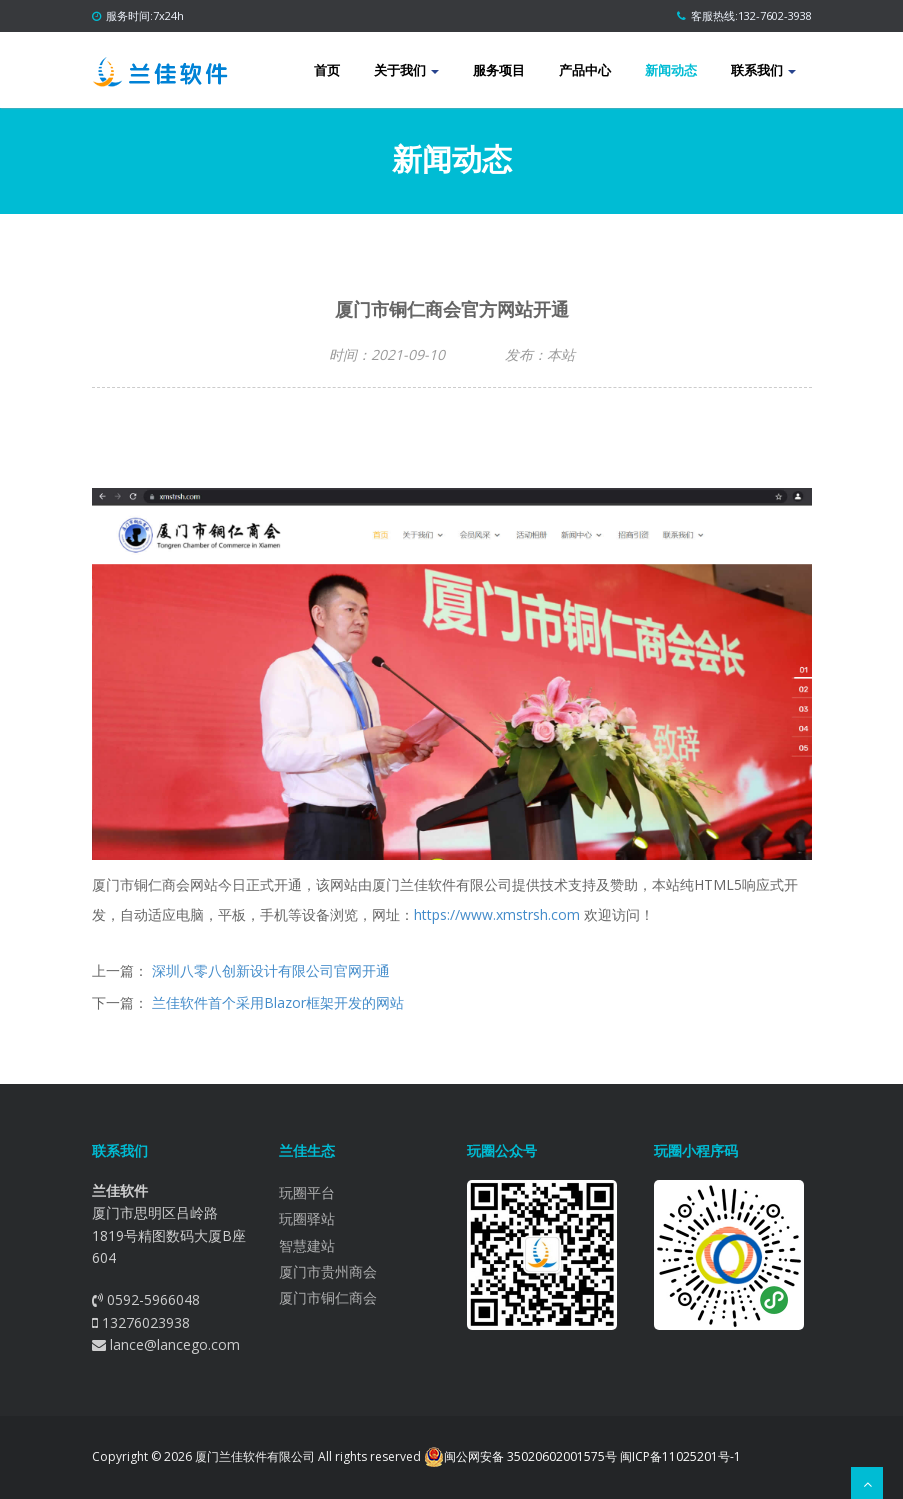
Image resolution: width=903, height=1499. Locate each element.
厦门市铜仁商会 (328, 1297)
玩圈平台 (307, 1192)
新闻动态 (671, 70)
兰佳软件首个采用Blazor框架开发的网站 (278, 1002)
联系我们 (763, 70)
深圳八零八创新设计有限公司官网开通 (271, 970)
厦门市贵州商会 (328, 1271)
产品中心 (585, 70)
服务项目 (499, 70)
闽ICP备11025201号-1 (680, 1456)
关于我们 (406, 70)
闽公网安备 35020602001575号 (520, 1457)
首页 (327, 70)
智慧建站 (307, 1245)
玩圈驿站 (307, 1218)
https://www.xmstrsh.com (497, 914)
